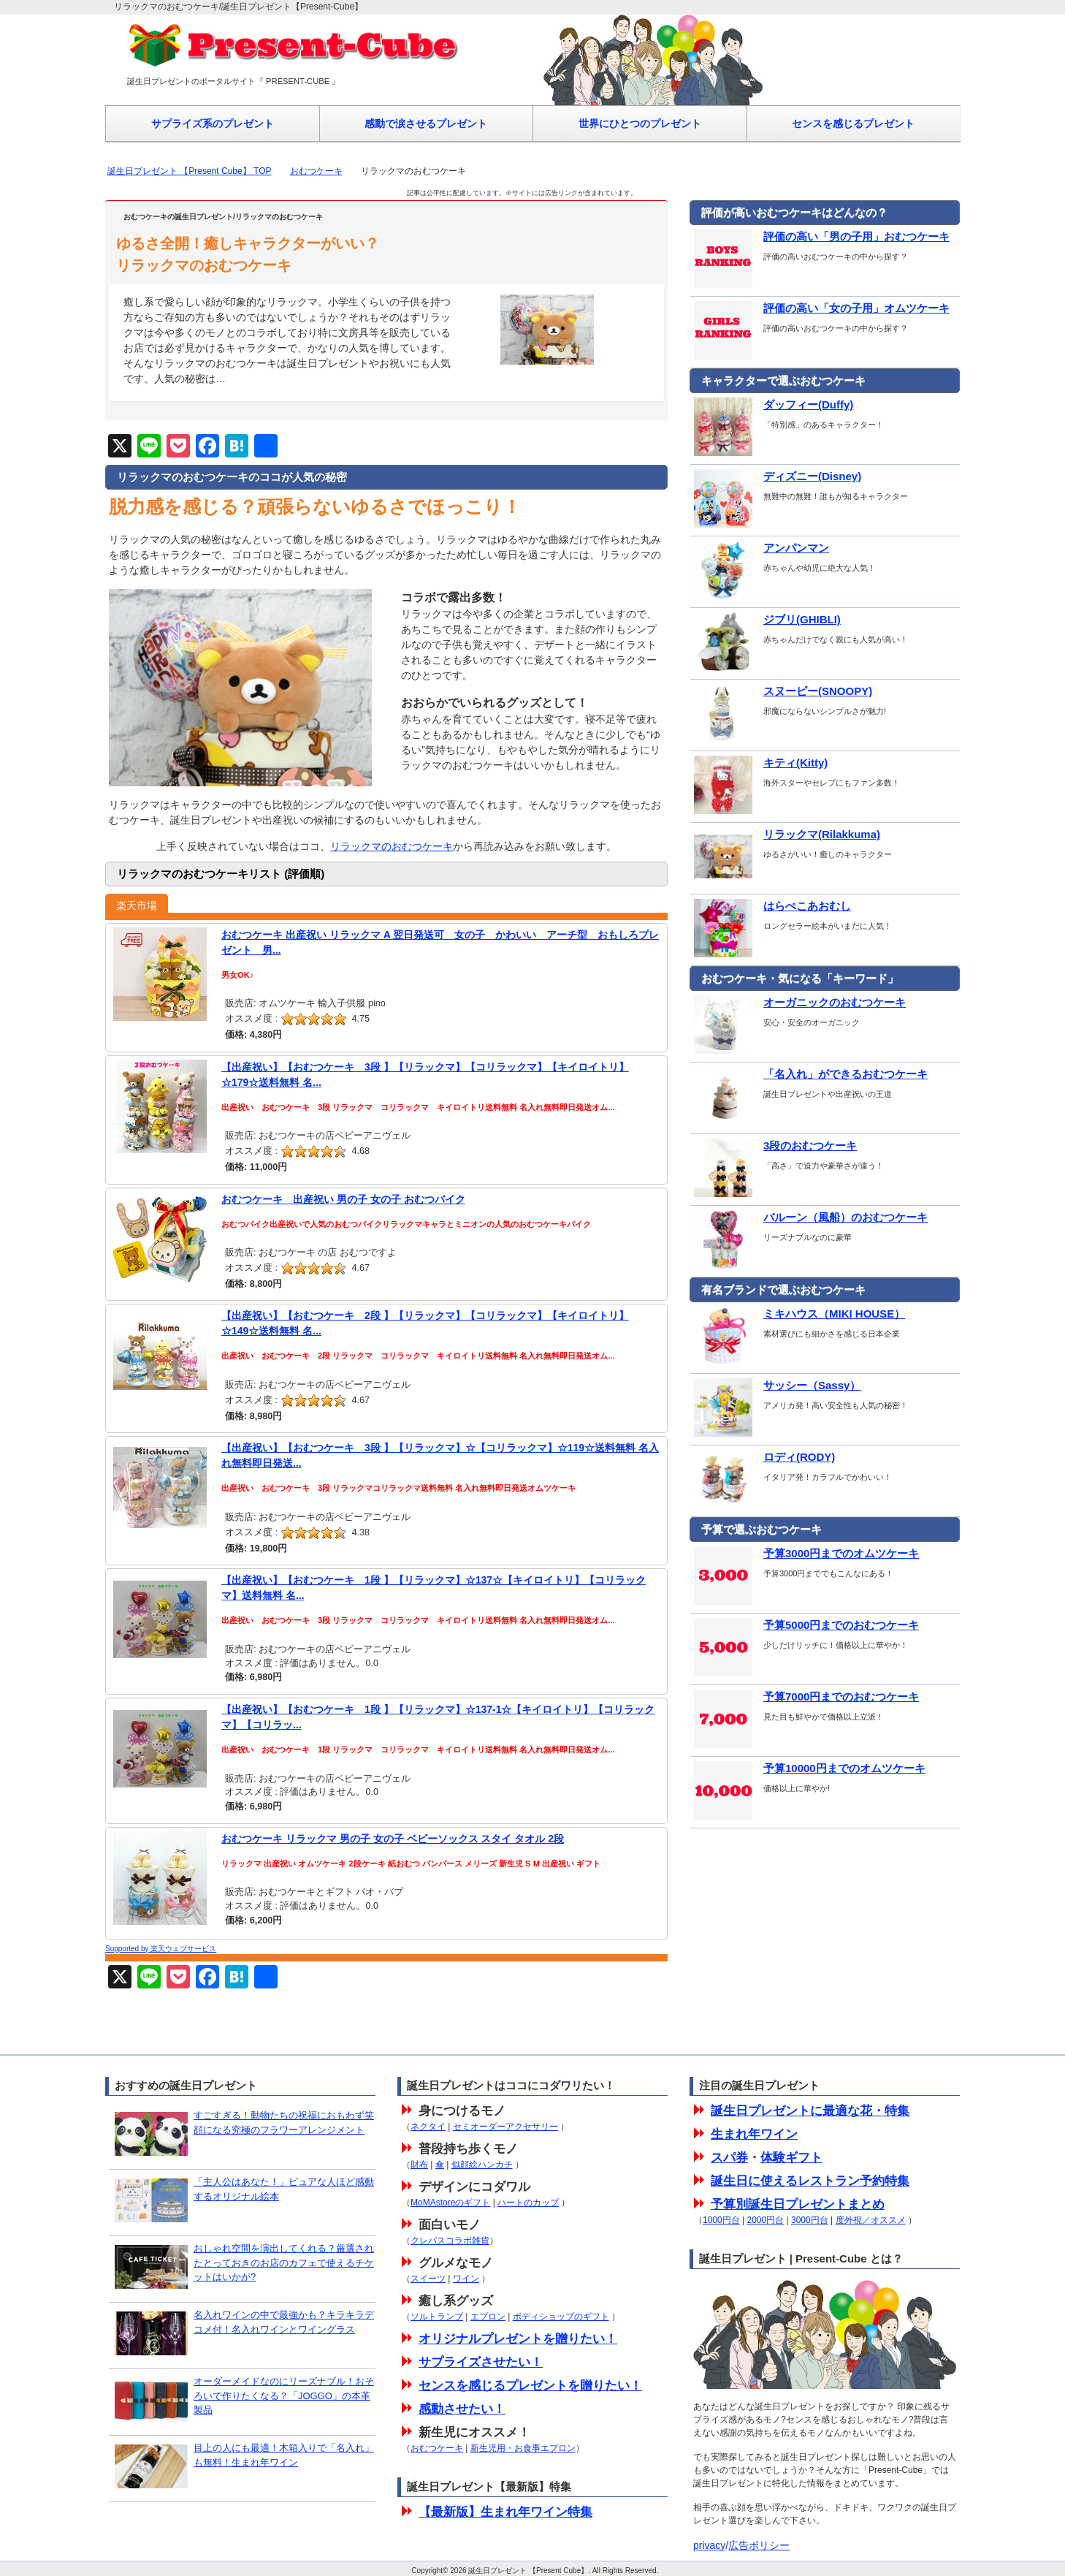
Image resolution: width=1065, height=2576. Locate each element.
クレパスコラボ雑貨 (450, 2240)
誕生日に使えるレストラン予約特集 (810, 2181)
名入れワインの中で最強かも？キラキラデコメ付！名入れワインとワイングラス (284, 2322)
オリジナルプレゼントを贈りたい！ (518, 2339)
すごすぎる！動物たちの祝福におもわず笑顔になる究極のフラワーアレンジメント (284, 2122)
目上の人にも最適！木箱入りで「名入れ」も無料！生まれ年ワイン (284, 2455)
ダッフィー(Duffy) (771, 405)
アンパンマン (759, 548)
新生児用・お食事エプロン (523, 2448)
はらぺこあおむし (770, 906)
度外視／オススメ (871, 2220)
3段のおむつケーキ (773, 1146)
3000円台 (809, 2220)
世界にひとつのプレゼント (640, 123)
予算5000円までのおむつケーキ (804, 1625)
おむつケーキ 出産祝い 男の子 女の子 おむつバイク (343, 1199)
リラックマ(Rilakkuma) (785, 834)
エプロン (487, 2316)
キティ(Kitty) (759, 763)
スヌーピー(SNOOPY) (781, 691)
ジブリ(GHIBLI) (765, 619)
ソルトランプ (437, 2316)
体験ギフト (791, 2158)
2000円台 (766, 2220)
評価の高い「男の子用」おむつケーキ (820, 236)
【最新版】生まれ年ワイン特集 (505, 2512)
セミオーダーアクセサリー (505, 2126)
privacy (709, 2545)
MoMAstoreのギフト (450, 2202)
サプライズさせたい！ (481, 2362)
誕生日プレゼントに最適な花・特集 (810, 2111)
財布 (419, 2164)
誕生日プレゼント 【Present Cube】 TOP (189, 171)
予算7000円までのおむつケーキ (804, 1697)
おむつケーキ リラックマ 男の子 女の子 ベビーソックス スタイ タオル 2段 (392, 1838)
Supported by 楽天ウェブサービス (160, 1949)
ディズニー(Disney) (775, 476)
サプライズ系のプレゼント (212, 123)
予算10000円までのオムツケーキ (807, 1768)
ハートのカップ (528, 2202)
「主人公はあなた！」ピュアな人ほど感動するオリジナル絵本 (284, 2189)
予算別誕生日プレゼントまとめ (798, 2204)
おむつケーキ (316, 171)
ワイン (466, 2278)
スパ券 (729, 2158)
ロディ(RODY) (762, 1457)
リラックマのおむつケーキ (391, 846)
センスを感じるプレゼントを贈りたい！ (530, 2386)
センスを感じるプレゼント (853, 123)
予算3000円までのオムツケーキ (804, 1553)
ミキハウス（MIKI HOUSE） (797, 1314)
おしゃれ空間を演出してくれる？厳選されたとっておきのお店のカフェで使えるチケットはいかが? (284, 2262)
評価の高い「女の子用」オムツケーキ (820, 308)
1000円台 (721, 2220)
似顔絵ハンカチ (482, 2164)
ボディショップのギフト (561, 2316)
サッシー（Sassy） (775, 1385)
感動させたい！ (462, 2409)
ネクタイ (428, 2126)
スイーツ (428, 2278)
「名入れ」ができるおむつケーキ (809, 1074)
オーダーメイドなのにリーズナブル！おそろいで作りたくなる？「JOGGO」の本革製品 (284, 2395)
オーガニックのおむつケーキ (798, 1002)
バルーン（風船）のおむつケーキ (809, 1217)
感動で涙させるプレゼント (425, 123)
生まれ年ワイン (754, 2134)
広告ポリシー (759, 2545)
